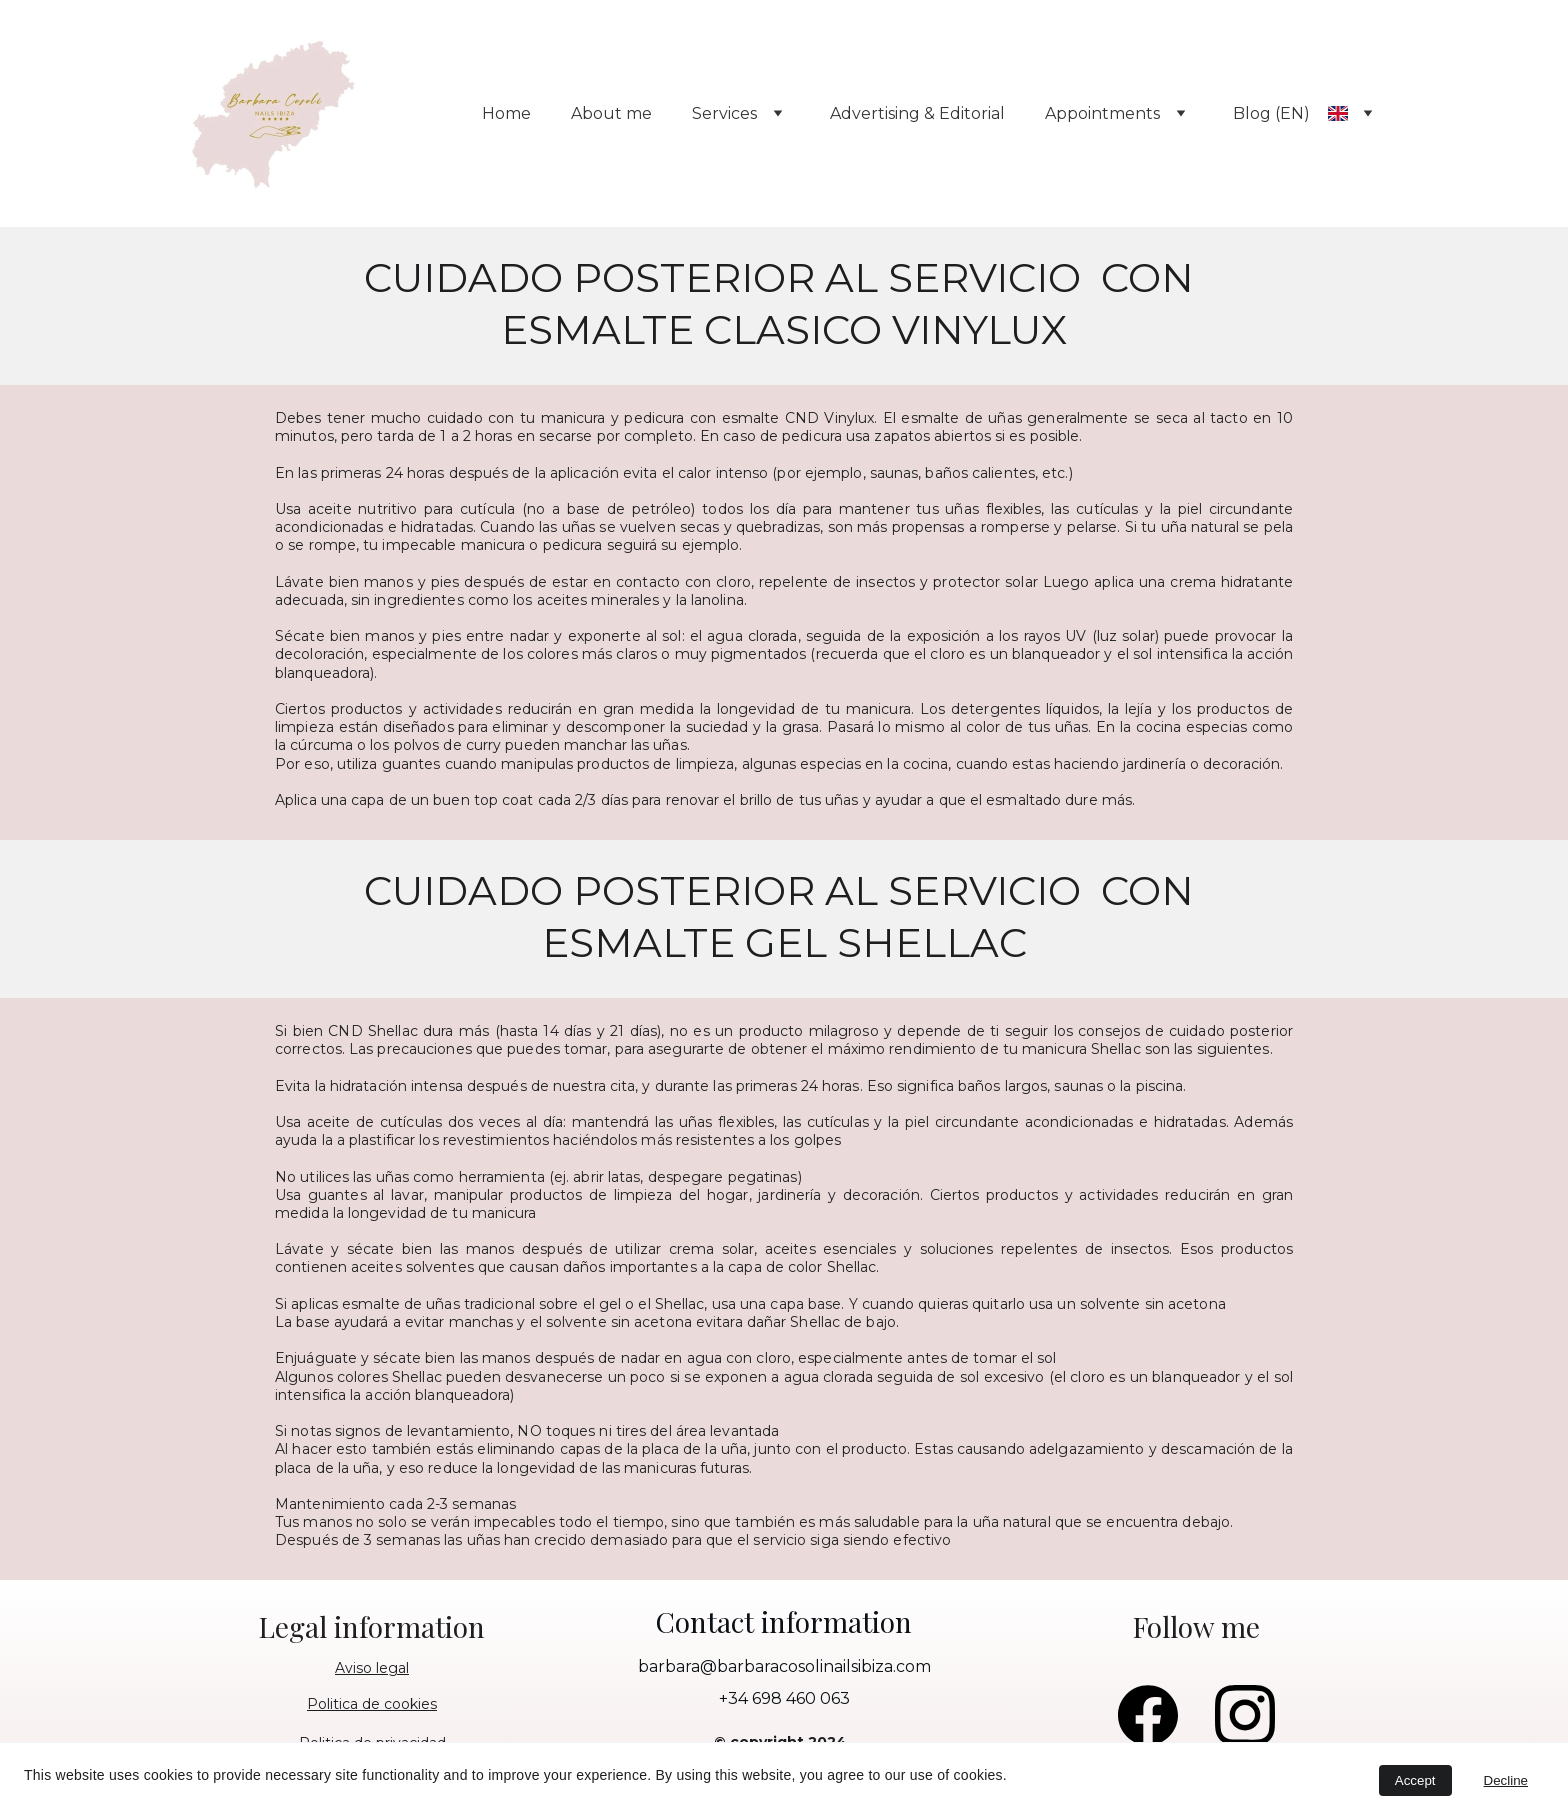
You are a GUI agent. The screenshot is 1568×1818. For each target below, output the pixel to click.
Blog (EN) (1271, 113)
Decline (1506, 1780)
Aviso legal (372, 1668)
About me (611, 113)
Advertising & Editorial (917, 113)
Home (506, 113)
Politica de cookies (372, 1704)
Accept (1415, 1780)
